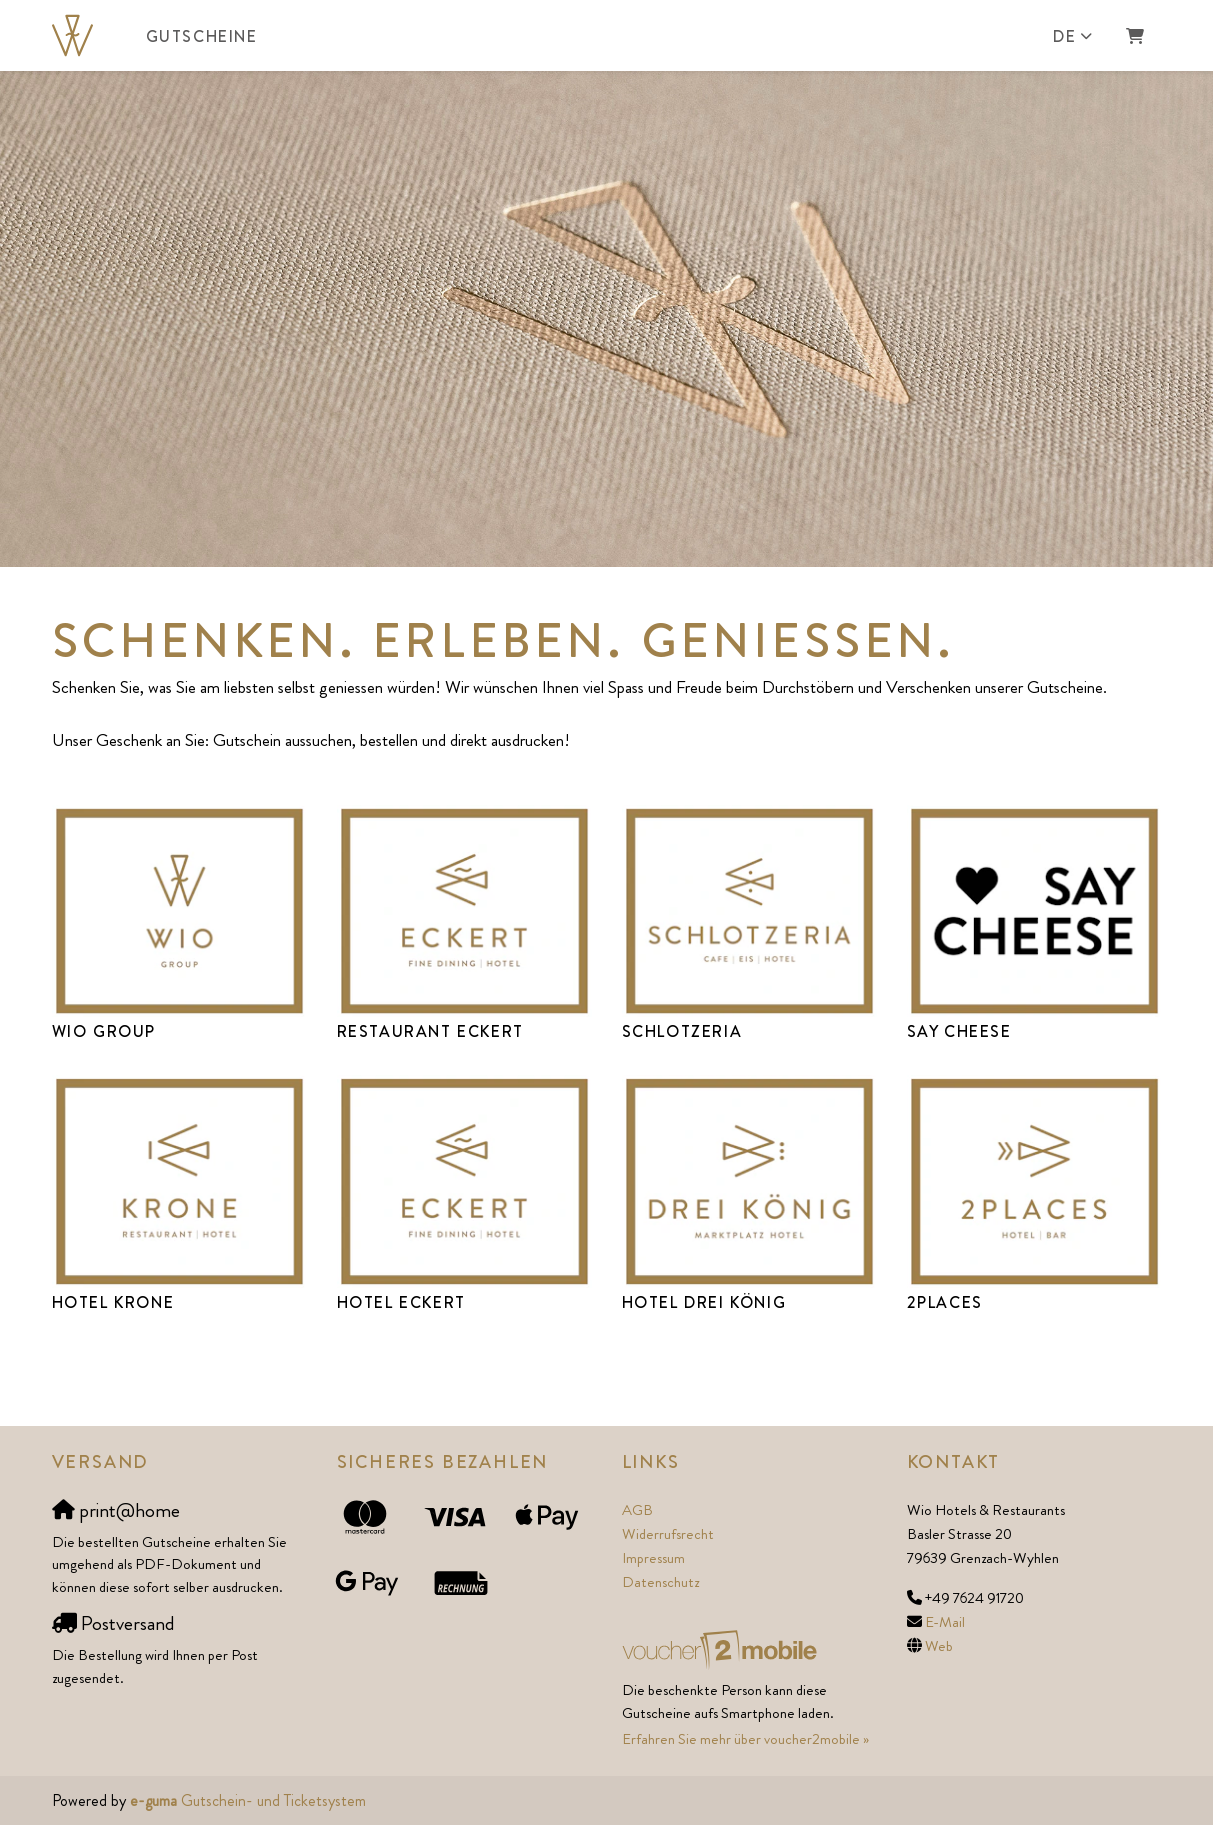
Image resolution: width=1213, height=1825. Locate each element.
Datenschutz (660, 1582)
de (1064, 36)
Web (939, 1646)
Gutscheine (202, 36)
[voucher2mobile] (722, 1649)
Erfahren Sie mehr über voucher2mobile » (745, 1739)
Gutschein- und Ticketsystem (248, 1800)
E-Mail (945, 1622)
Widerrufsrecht (668, 1534)
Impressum (653, 1558)
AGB (637, 1510)
